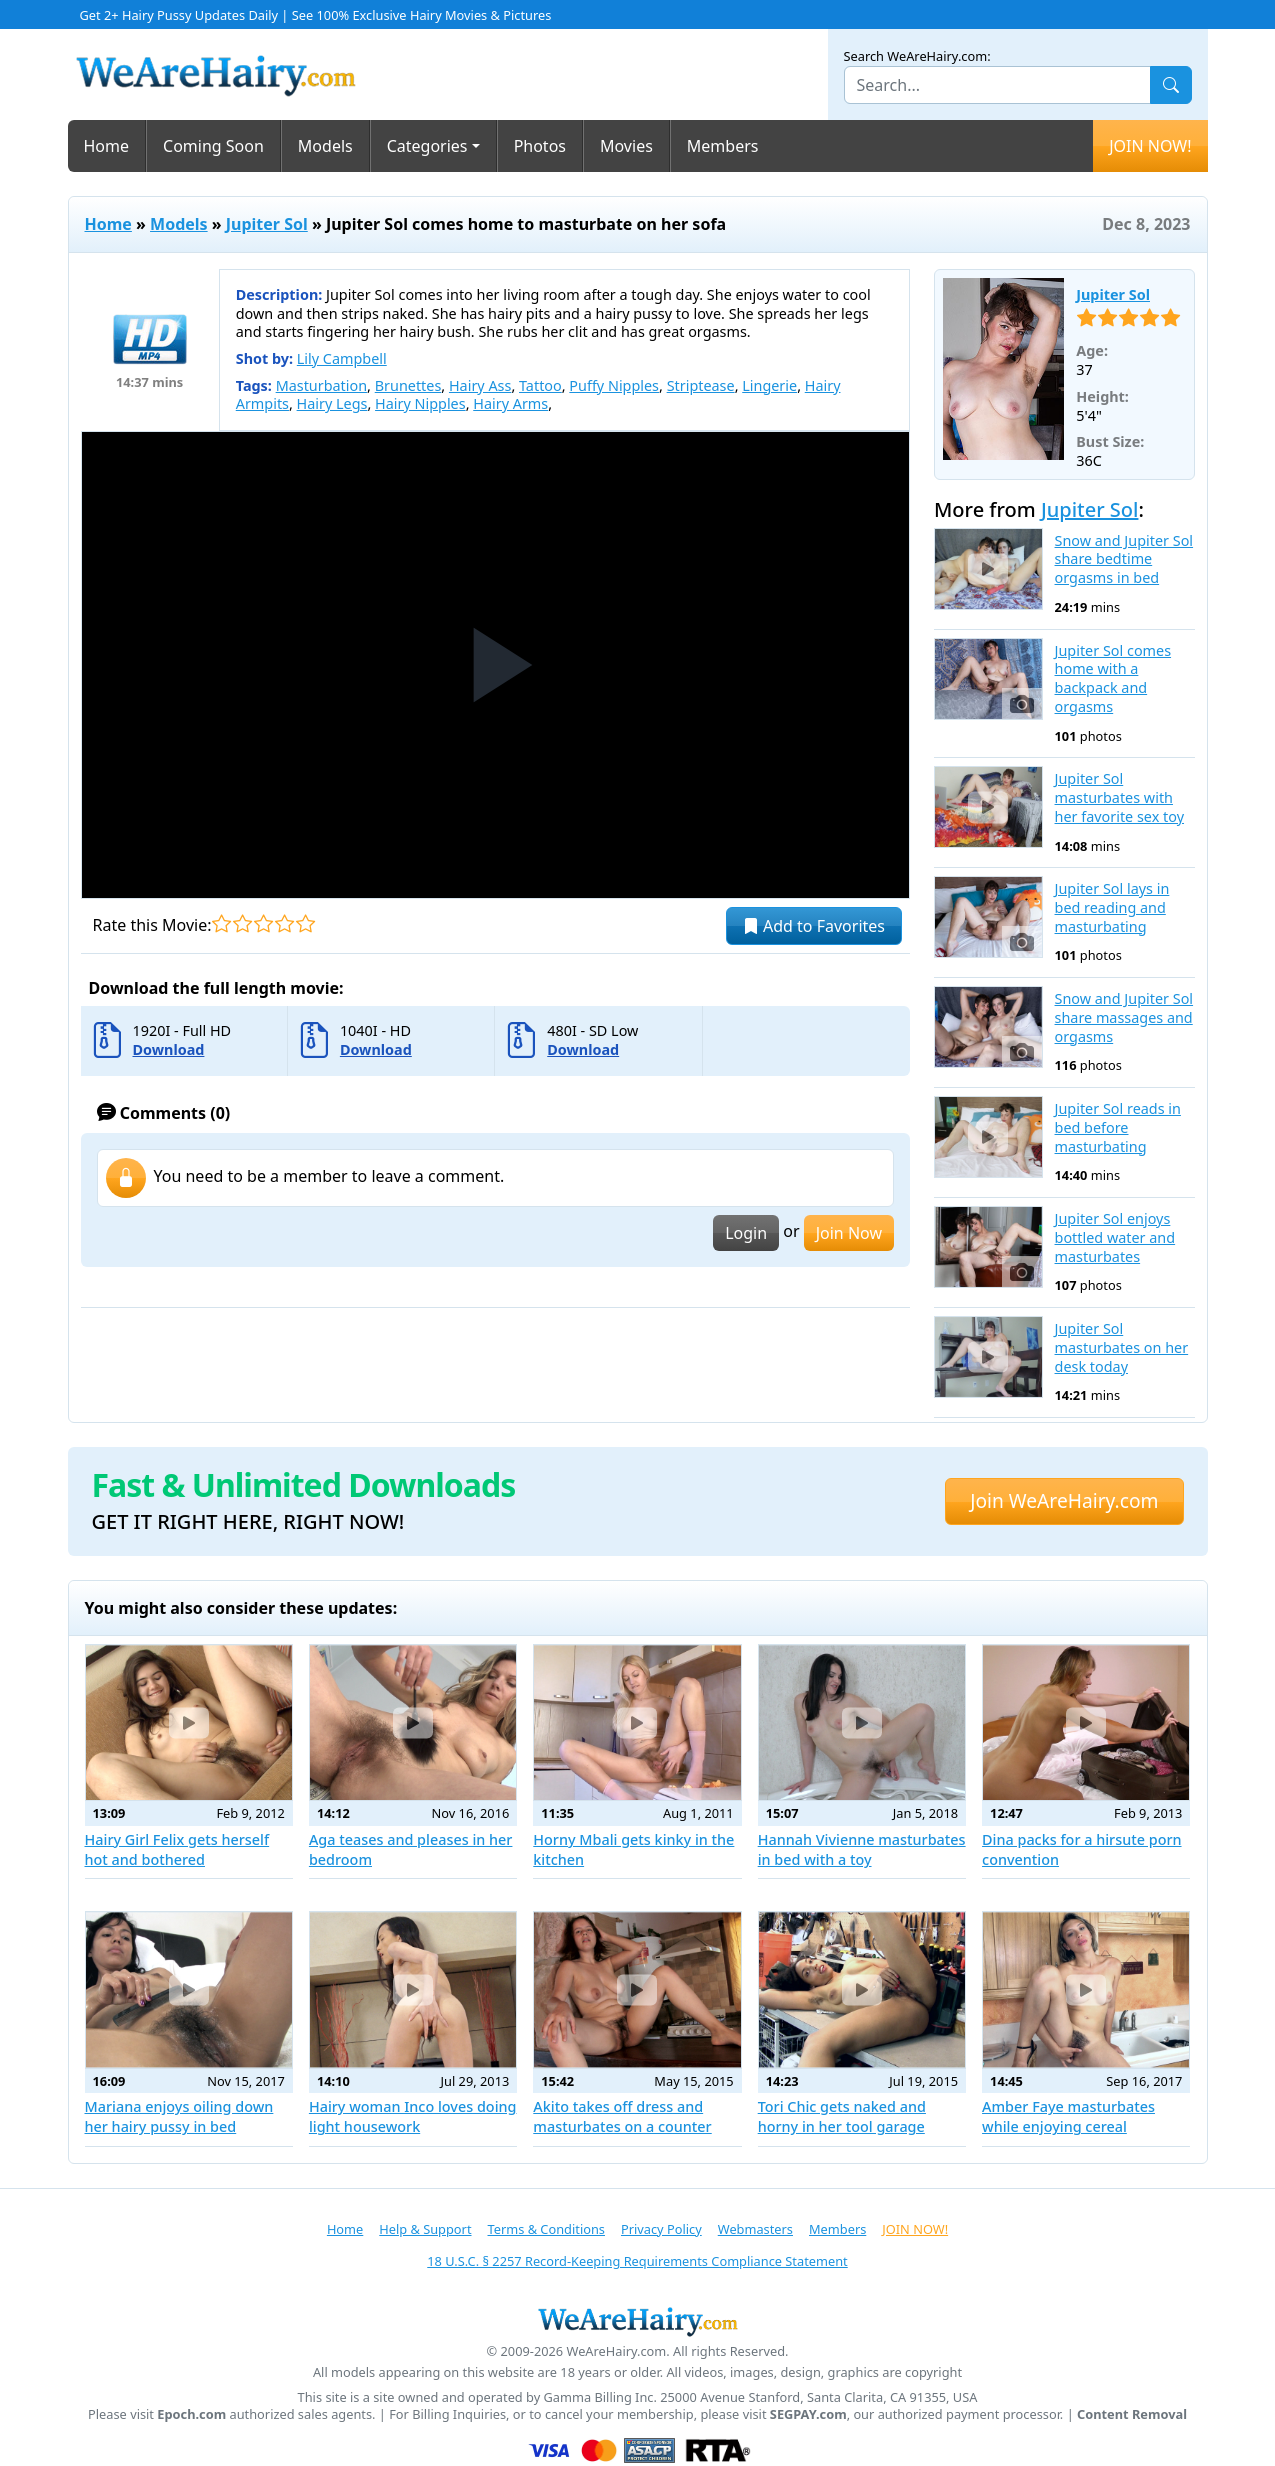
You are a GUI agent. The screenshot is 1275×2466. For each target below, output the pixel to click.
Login (746, 1233)
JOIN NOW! (1150, 146)
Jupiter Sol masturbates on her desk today (1122, 1347)
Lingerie (769, 385)
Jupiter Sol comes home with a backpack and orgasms (1113, 679)
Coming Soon (213, 146)
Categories (427, 146)
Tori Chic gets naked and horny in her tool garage (842, 2116)
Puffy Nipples (614, 385)
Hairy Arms (510, 403)
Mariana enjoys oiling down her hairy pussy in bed (179, 2116)
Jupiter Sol (267, 224)
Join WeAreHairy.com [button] (1064, 1500)
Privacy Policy (661, 2229)
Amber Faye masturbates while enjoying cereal (1068, 2116)
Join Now (849, 1233)
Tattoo (540, 385)
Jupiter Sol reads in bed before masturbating (1118, 1127)
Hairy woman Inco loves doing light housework (413, 2116)
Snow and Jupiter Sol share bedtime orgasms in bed (1124, 559)
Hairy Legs (332, 403)
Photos (540, 146)
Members (723, 146)
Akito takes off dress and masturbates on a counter (622, 2116)
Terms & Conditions (546, 2229)
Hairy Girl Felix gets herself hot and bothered (177, 1849)
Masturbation (321, 385)
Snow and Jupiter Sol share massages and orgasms (1124, 1017)
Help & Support (425, 2229)
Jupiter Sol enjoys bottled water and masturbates (1115, 1237)
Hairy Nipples (420, 403)
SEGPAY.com (808, 2414)
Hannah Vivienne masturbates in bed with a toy (862, 1849)
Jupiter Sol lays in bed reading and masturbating (1112, 907)
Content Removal (1132, 2414)
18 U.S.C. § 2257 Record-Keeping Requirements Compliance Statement (637, 2261)
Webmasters (755, 2229)
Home (107, 146)
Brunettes (408, 385)
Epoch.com (191, 2414)
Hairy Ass (480, 385)
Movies (626, 146)
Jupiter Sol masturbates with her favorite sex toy (1119, 797)
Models (325, 146)
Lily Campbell (342, 358)
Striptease (701, 385)
